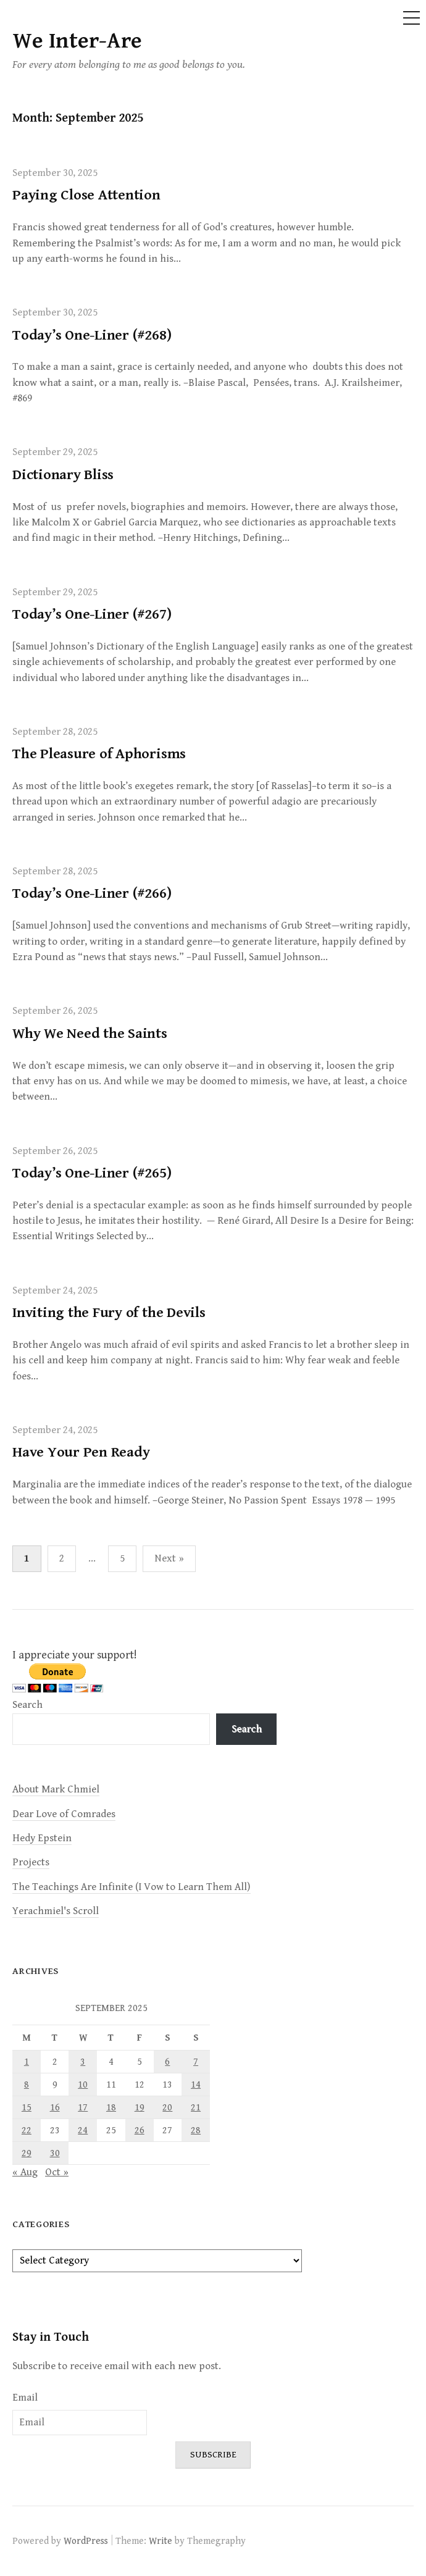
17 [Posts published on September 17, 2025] (83, 2107)
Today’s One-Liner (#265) (91, 1173)
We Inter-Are (77, 41)
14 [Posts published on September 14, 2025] (196, 2084)
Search (27, 1705)
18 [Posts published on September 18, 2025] (111, 2107)
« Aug (25, 2172)
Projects (30, 1862)
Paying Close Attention (86, 195)
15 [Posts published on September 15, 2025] (26, 2107)
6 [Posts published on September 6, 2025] (167, 2061)
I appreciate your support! (74, 1655)
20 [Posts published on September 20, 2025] (167, 2107)
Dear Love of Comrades (63, 1814)
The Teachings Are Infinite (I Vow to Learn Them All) (131, 1887)
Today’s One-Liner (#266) (91, 893)
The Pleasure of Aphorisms (99, 754)
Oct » (57, 2172)
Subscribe (213, 2454)
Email (25, 2397)
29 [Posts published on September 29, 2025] (26, 2153)
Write (160, 2540)
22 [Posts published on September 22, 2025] (26, 2130)
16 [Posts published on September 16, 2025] (55, 2107)
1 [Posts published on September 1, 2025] (26, 2061)
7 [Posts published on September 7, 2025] (195, 2061)
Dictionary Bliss (63, 474)
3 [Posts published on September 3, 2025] (82, 2061)
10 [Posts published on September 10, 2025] (83, 2084)
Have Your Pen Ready (80, 1452)
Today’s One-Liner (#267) (91, 614)
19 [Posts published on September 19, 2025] (139, 2107)
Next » (169, 1558)
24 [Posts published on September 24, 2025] (83, 2130)
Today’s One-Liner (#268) (91, 335)
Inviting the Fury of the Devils (109, 1312)
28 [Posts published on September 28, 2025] (196, 2130)
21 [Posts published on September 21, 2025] (196, 2107)
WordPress (86, 2540)
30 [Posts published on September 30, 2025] (55, 2153)
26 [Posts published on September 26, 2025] (139, 2130)
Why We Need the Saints (89, 1033)
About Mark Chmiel (55, 1789)
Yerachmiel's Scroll (55, 1911)
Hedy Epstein (42, 1838)
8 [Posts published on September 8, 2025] (26, 2084)
